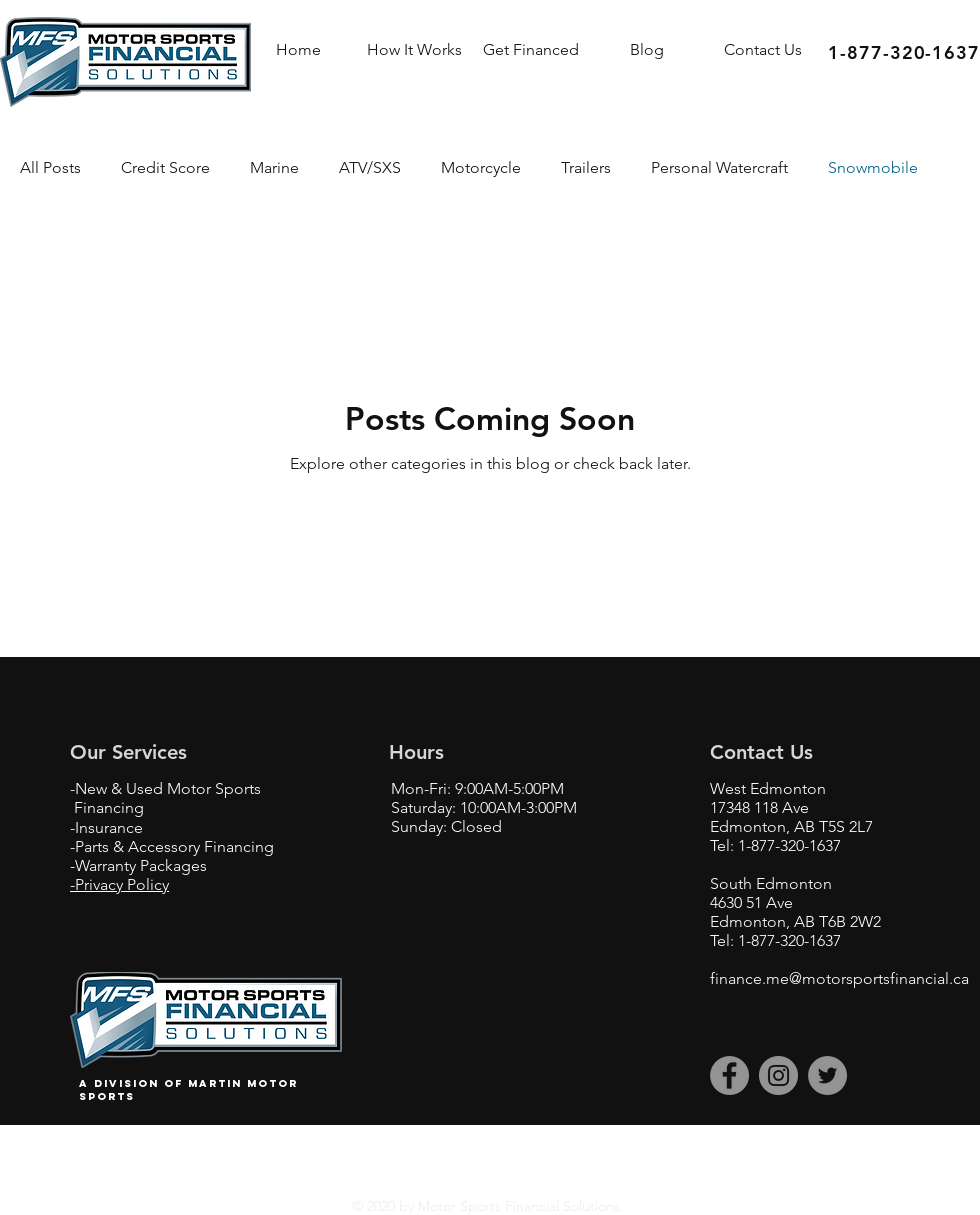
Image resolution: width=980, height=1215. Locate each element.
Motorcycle (481, 167)
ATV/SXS (370, 167)
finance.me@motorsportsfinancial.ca (839, 978)
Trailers (586, 167)
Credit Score (165, 167)
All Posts (50, 167)
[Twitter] (827, 1075)
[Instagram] (778, 1075)
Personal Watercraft (719, 167)
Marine (274, 167)
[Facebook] (729, 1075)
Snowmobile (873, 167)
